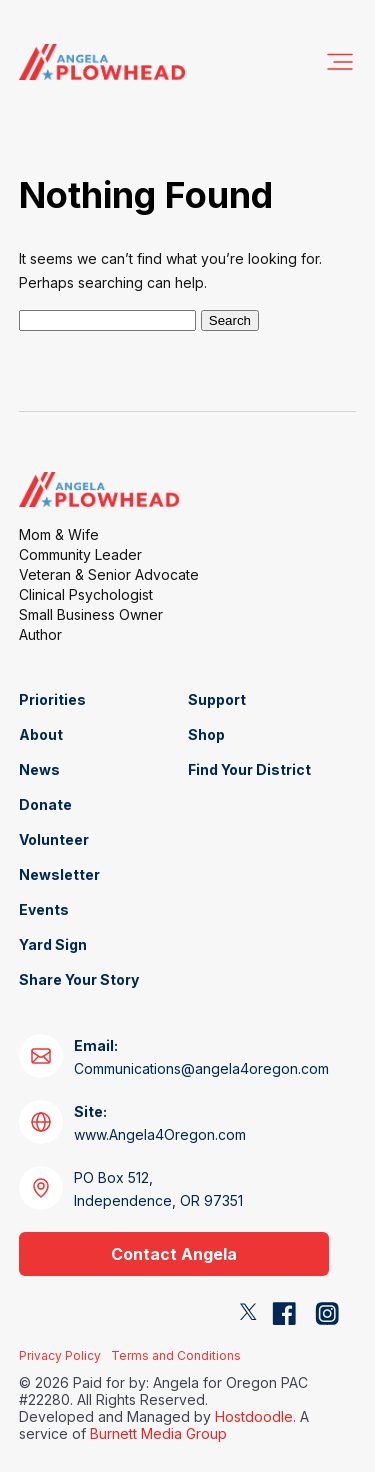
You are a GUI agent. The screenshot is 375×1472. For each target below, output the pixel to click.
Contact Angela (174, 1254)
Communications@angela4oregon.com (201, 1057)
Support (217, 699)
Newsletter (59, 874)
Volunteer (54, 839)
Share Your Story (79, 979)
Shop (206, 734)
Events (44, 909)
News (39, 769)
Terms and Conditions (176, 1355)
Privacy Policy (60, 1355)
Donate (45, 804)
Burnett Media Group (158, 1433)
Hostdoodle (254, 1416)
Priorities (52, 699)
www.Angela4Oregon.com (160, 1123)
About (41, 734)
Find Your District (249, 769)
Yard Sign (53, 944)
